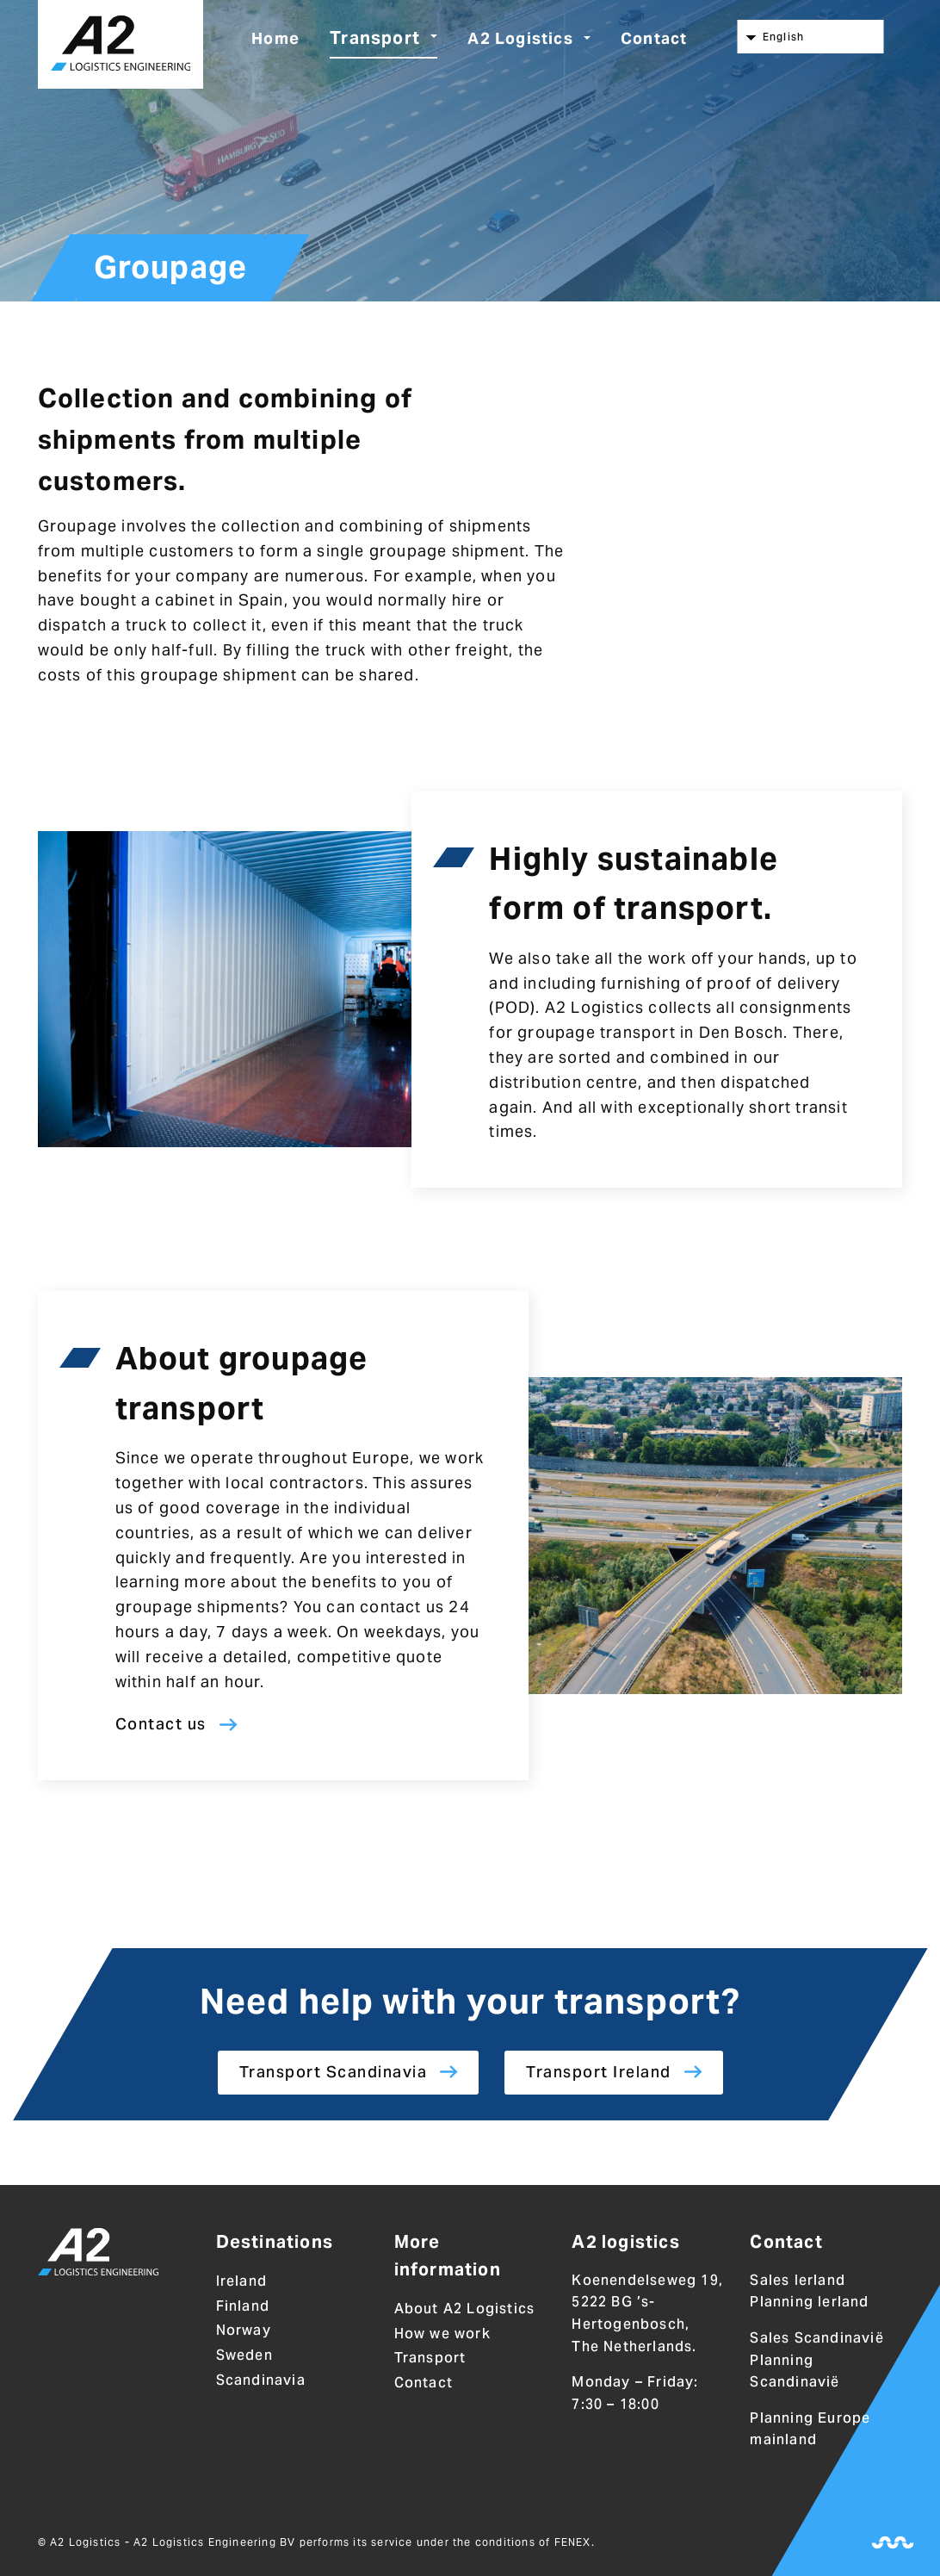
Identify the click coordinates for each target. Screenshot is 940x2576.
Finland (242, 2306)
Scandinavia (261, 2380)
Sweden (244, 2355)
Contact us (161, 1724)
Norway (243, 2331)
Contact (654, 38)
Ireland (241, 2281)
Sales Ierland (797, 2280)
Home (275, 38)
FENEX (572, 2542)
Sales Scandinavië (816, 2338)
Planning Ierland (809, 2303)
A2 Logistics (519, 38)
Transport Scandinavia (333, 2072)
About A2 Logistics (464, 2309)
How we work (442, 2334)
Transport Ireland (598, 2072)
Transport (375, 38)
